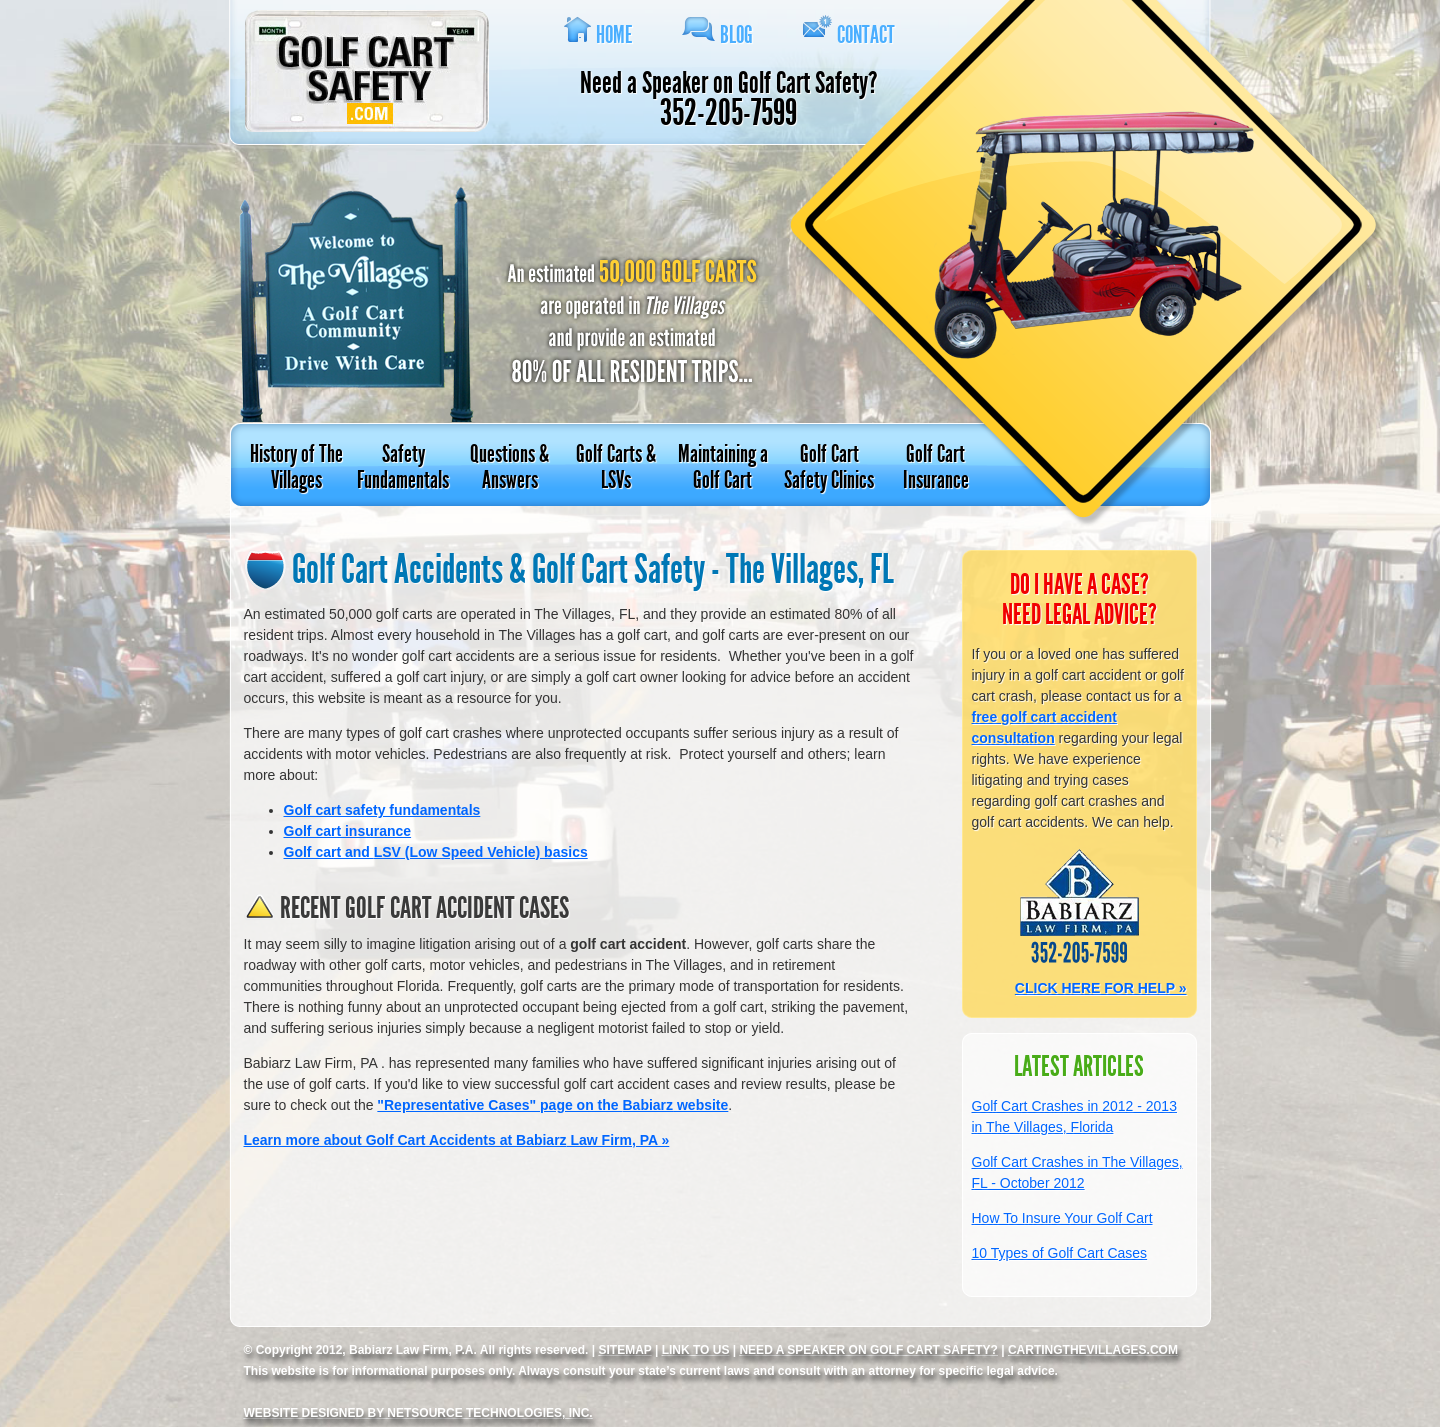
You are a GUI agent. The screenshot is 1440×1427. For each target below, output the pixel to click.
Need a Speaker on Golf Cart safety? (868, 1350)
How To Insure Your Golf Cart (1062, 1218)
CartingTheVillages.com (1093, 1350)
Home (614, 35)
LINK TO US (696, 1350)
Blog (736, 35)
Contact (866, 35)
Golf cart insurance (348, 831)
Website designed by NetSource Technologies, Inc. (418, 1413)
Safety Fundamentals (403, 467)
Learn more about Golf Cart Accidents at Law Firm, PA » (457, 1140)
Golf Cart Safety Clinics (829, 467)
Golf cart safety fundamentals (382, 810)
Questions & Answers (509, 467)
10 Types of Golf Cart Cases (1060, 1253)
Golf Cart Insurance (936, 467)
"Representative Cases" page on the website (552, 1105)
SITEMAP (624, 1350)
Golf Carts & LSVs (616, 467)
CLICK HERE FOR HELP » (1101, 988)
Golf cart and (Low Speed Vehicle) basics (436, 852)
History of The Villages (296, 467)
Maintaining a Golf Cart (723, 467)
